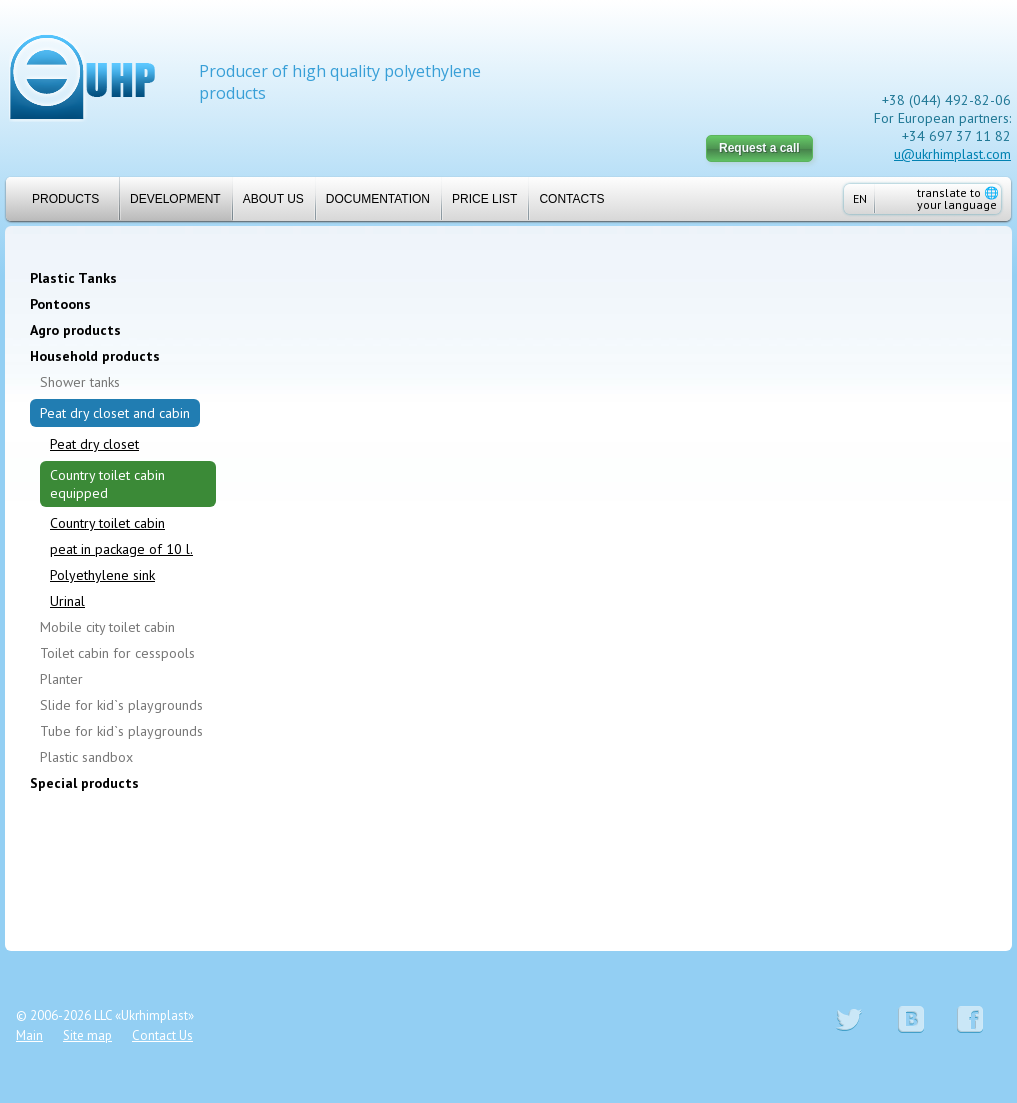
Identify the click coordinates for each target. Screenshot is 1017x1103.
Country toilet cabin (107, 523)
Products (57, 199)
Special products (84, 783)
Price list (484, 199)
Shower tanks (80, 382)
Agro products (75, 330)
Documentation (378, 199)
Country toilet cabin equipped (107, 484)
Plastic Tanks (73, 278)
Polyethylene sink (102, 575)
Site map (87, 1035)
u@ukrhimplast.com (952, 154)
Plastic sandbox (86, 757)
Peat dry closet (94, 444)
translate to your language (958, 198)
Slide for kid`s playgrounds (121, 705)
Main (29, 1035)
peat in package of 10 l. (121, 549)
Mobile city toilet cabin (107, 627)
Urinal (67, 601)
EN (860, 198)
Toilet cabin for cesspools (117, 653)
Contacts (571, 199)
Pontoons (60, 304)
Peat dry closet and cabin (115, 413)
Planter (61, 679)
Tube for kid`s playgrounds (121, 731)
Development (175, 199)
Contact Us (162, 1035)
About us (273, 199)
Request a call (759, 148)
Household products (95, 356)
